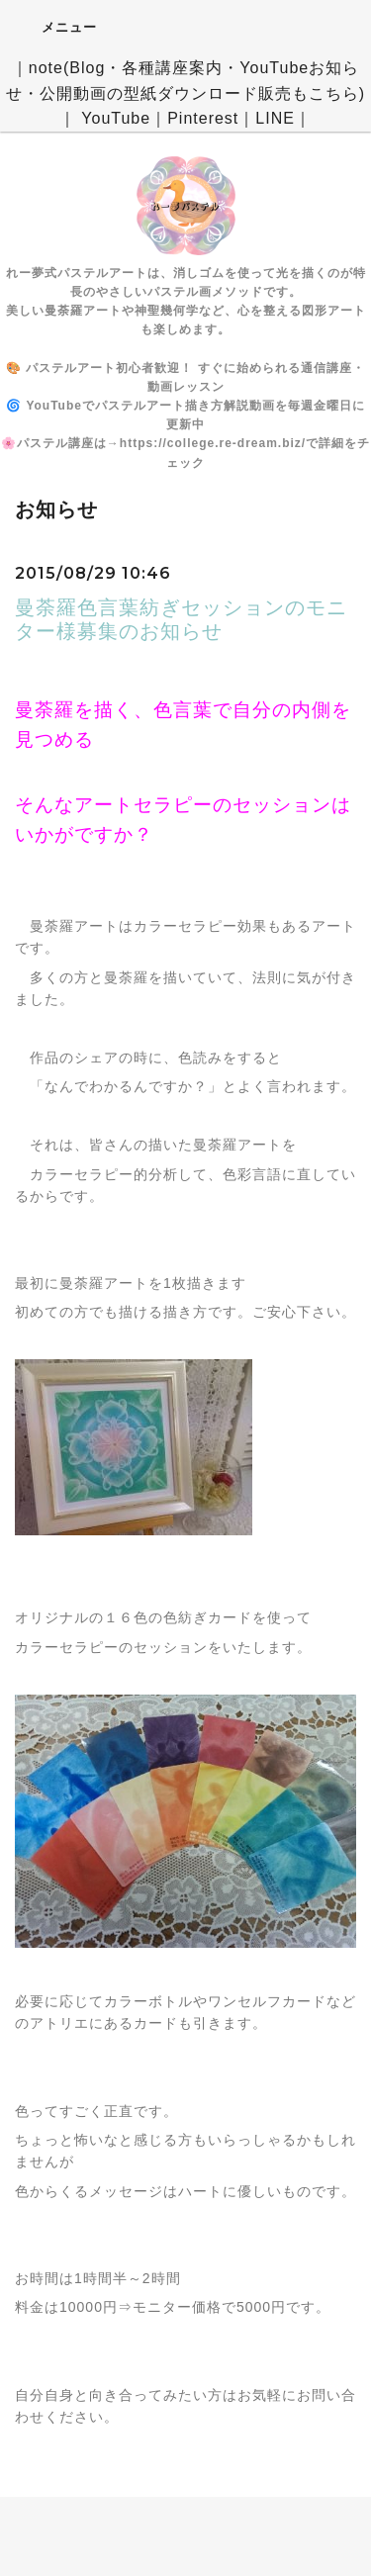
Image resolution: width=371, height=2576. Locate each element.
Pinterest (202, 118)
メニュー (56, 27)
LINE (275, 118)
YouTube (115, 118)
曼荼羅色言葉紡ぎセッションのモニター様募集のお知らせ (181, 619)
